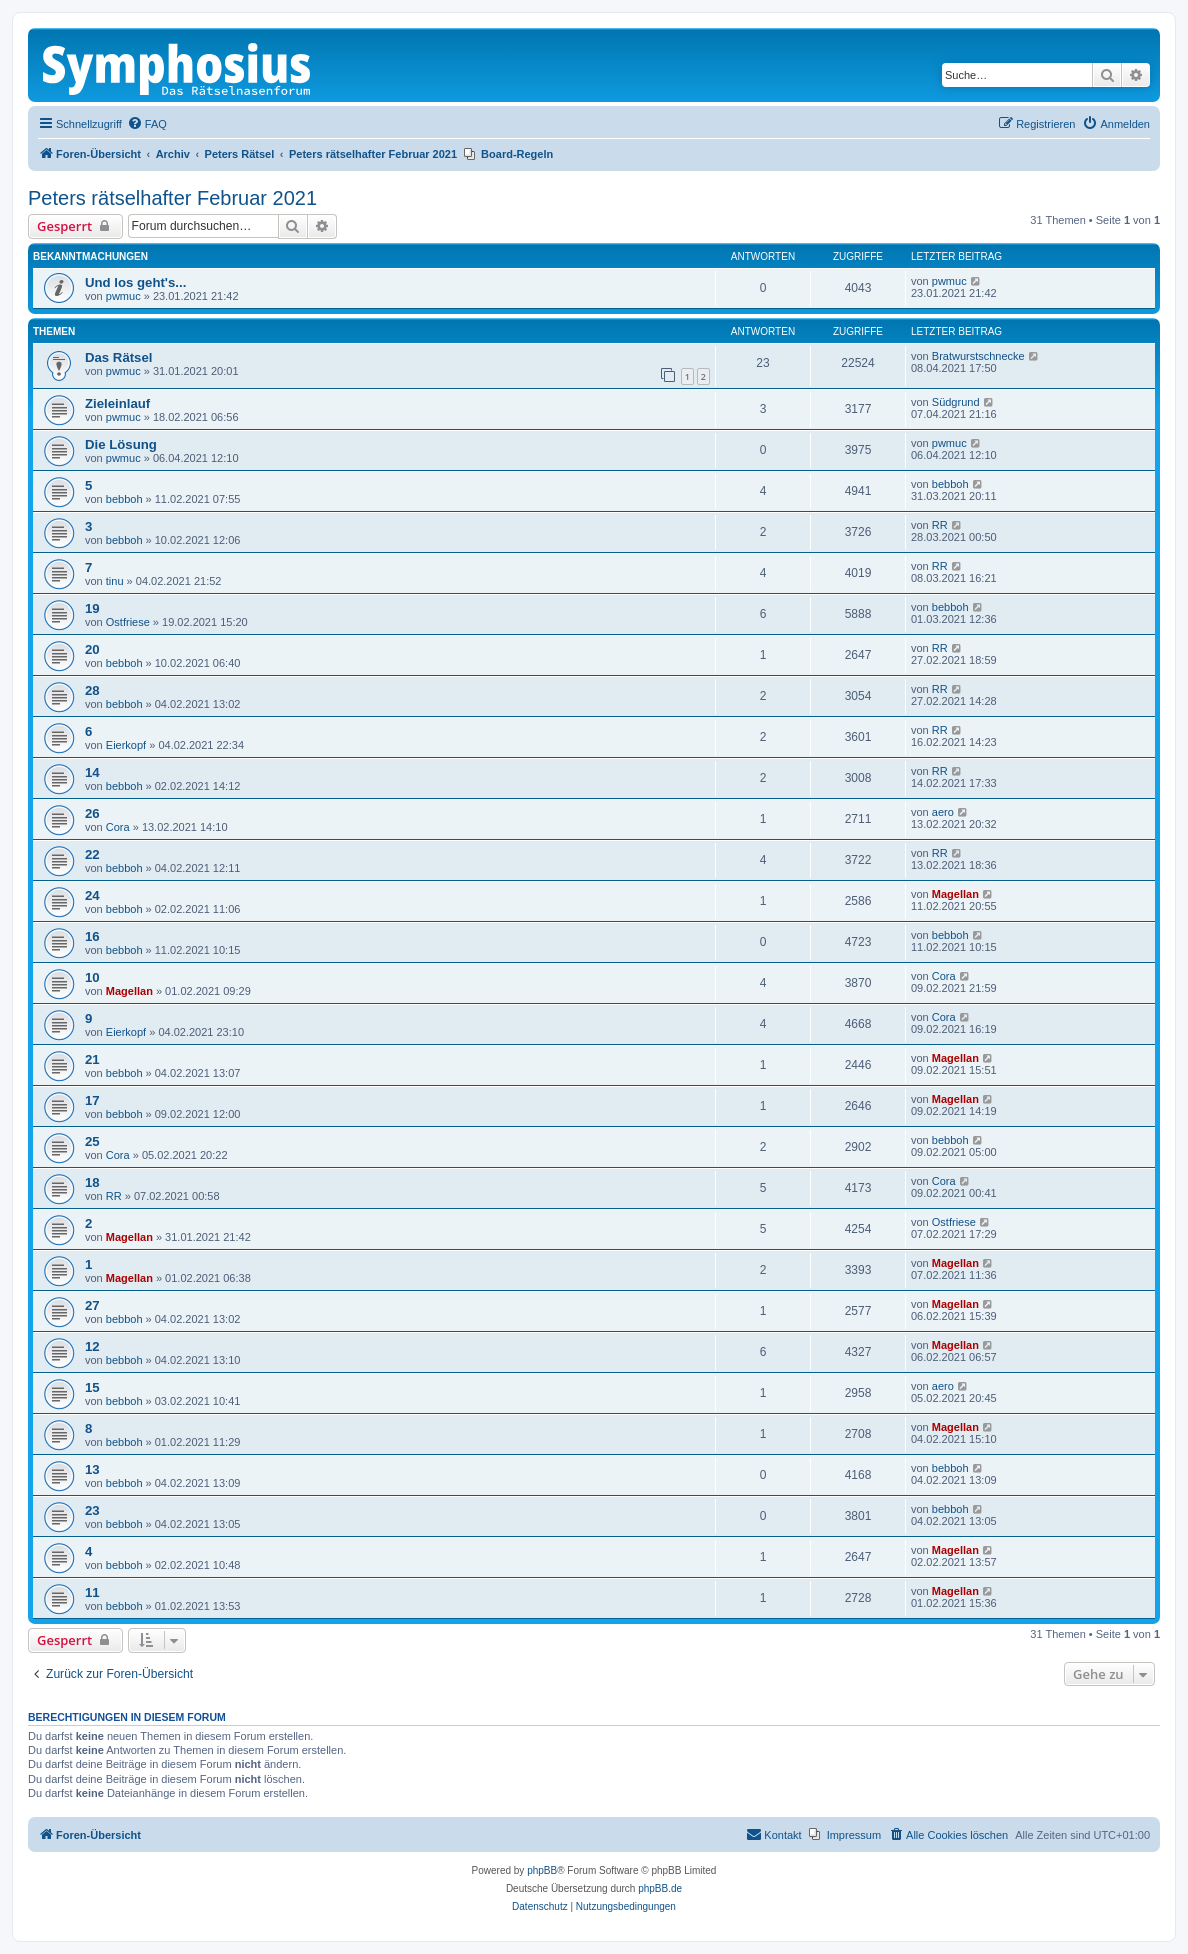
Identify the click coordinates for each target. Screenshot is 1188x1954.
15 (92, 1387)
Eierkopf (126, 745)
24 (92, 895)
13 (92, 1469)
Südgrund (956, 402)
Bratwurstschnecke (978, 356)
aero (943, 812)
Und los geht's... (135, 282)
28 (92, 690)
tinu (115, 581)
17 (92, 1100)
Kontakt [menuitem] (773, 1834)
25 (92, 1141)
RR (940, 525)
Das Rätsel (118, 357)
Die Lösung (121, 444)
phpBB (542, 1870)
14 (92, 772)
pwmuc (123, 296)
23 (92, 1510)
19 (92, 608)
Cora (118, 827)
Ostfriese (128, 622)
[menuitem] (147, 124)
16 (92, 936)
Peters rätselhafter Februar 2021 (172, 198)
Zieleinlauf (117, 403)
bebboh (124, 499)
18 (92, 1182)
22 (92, 854)
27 (92, 1305)
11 (92, 1592)
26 (92, 813)
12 (92, 1346)
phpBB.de (660, 1888)
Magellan (955, 894)
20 (92, 649)
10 (92, 977)
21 (92, 1059)
